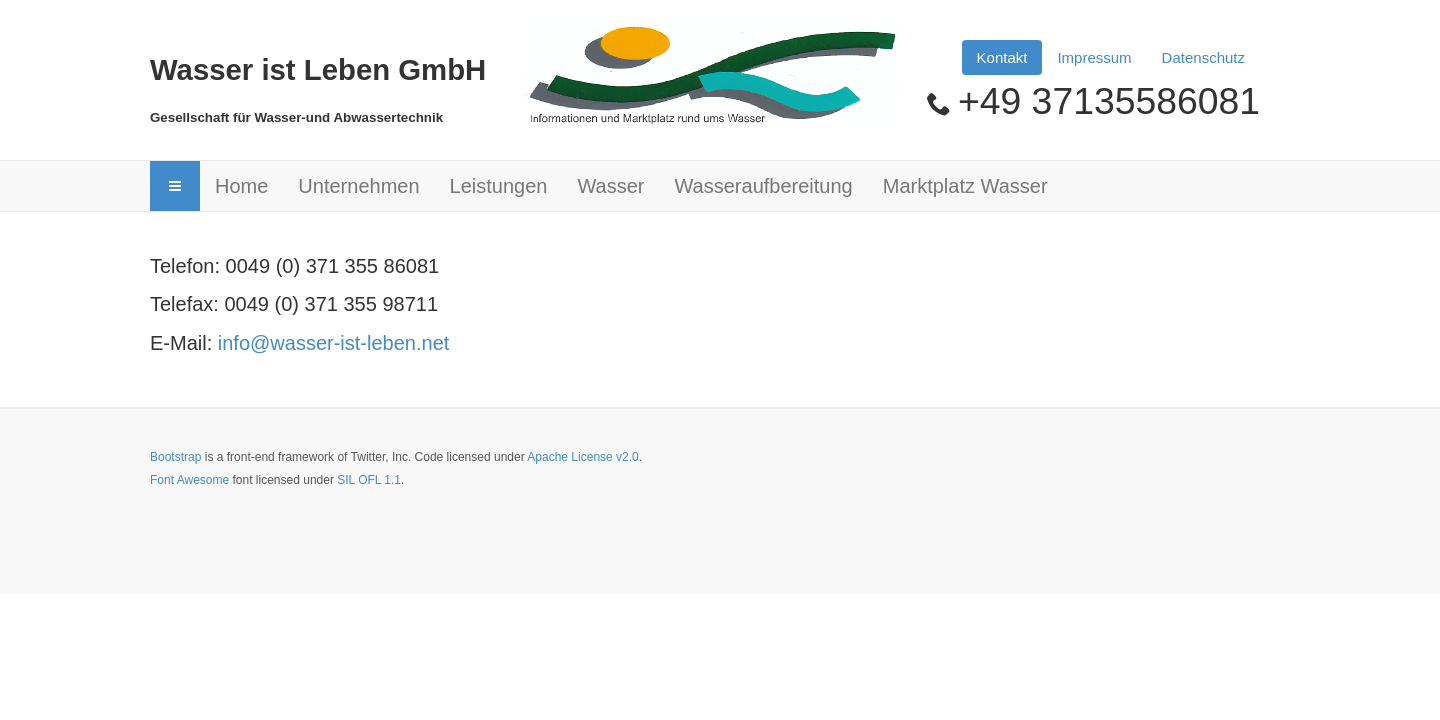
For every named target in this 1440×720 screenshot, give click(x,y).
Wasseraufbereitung (763, 186)
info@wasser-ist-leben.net (334, 343)
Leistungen (499, 186)
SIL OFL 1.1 (369, 480)
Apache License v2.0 (582, 457)
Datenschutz (1203, 57)
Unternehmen (358, 186)
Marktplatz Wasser (965, 186)
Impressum (1094, 57)
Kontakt (1002, 57)
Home (241, 186)
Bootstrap (175, 457)
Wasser (610, 186)
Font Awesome (189, 480)
